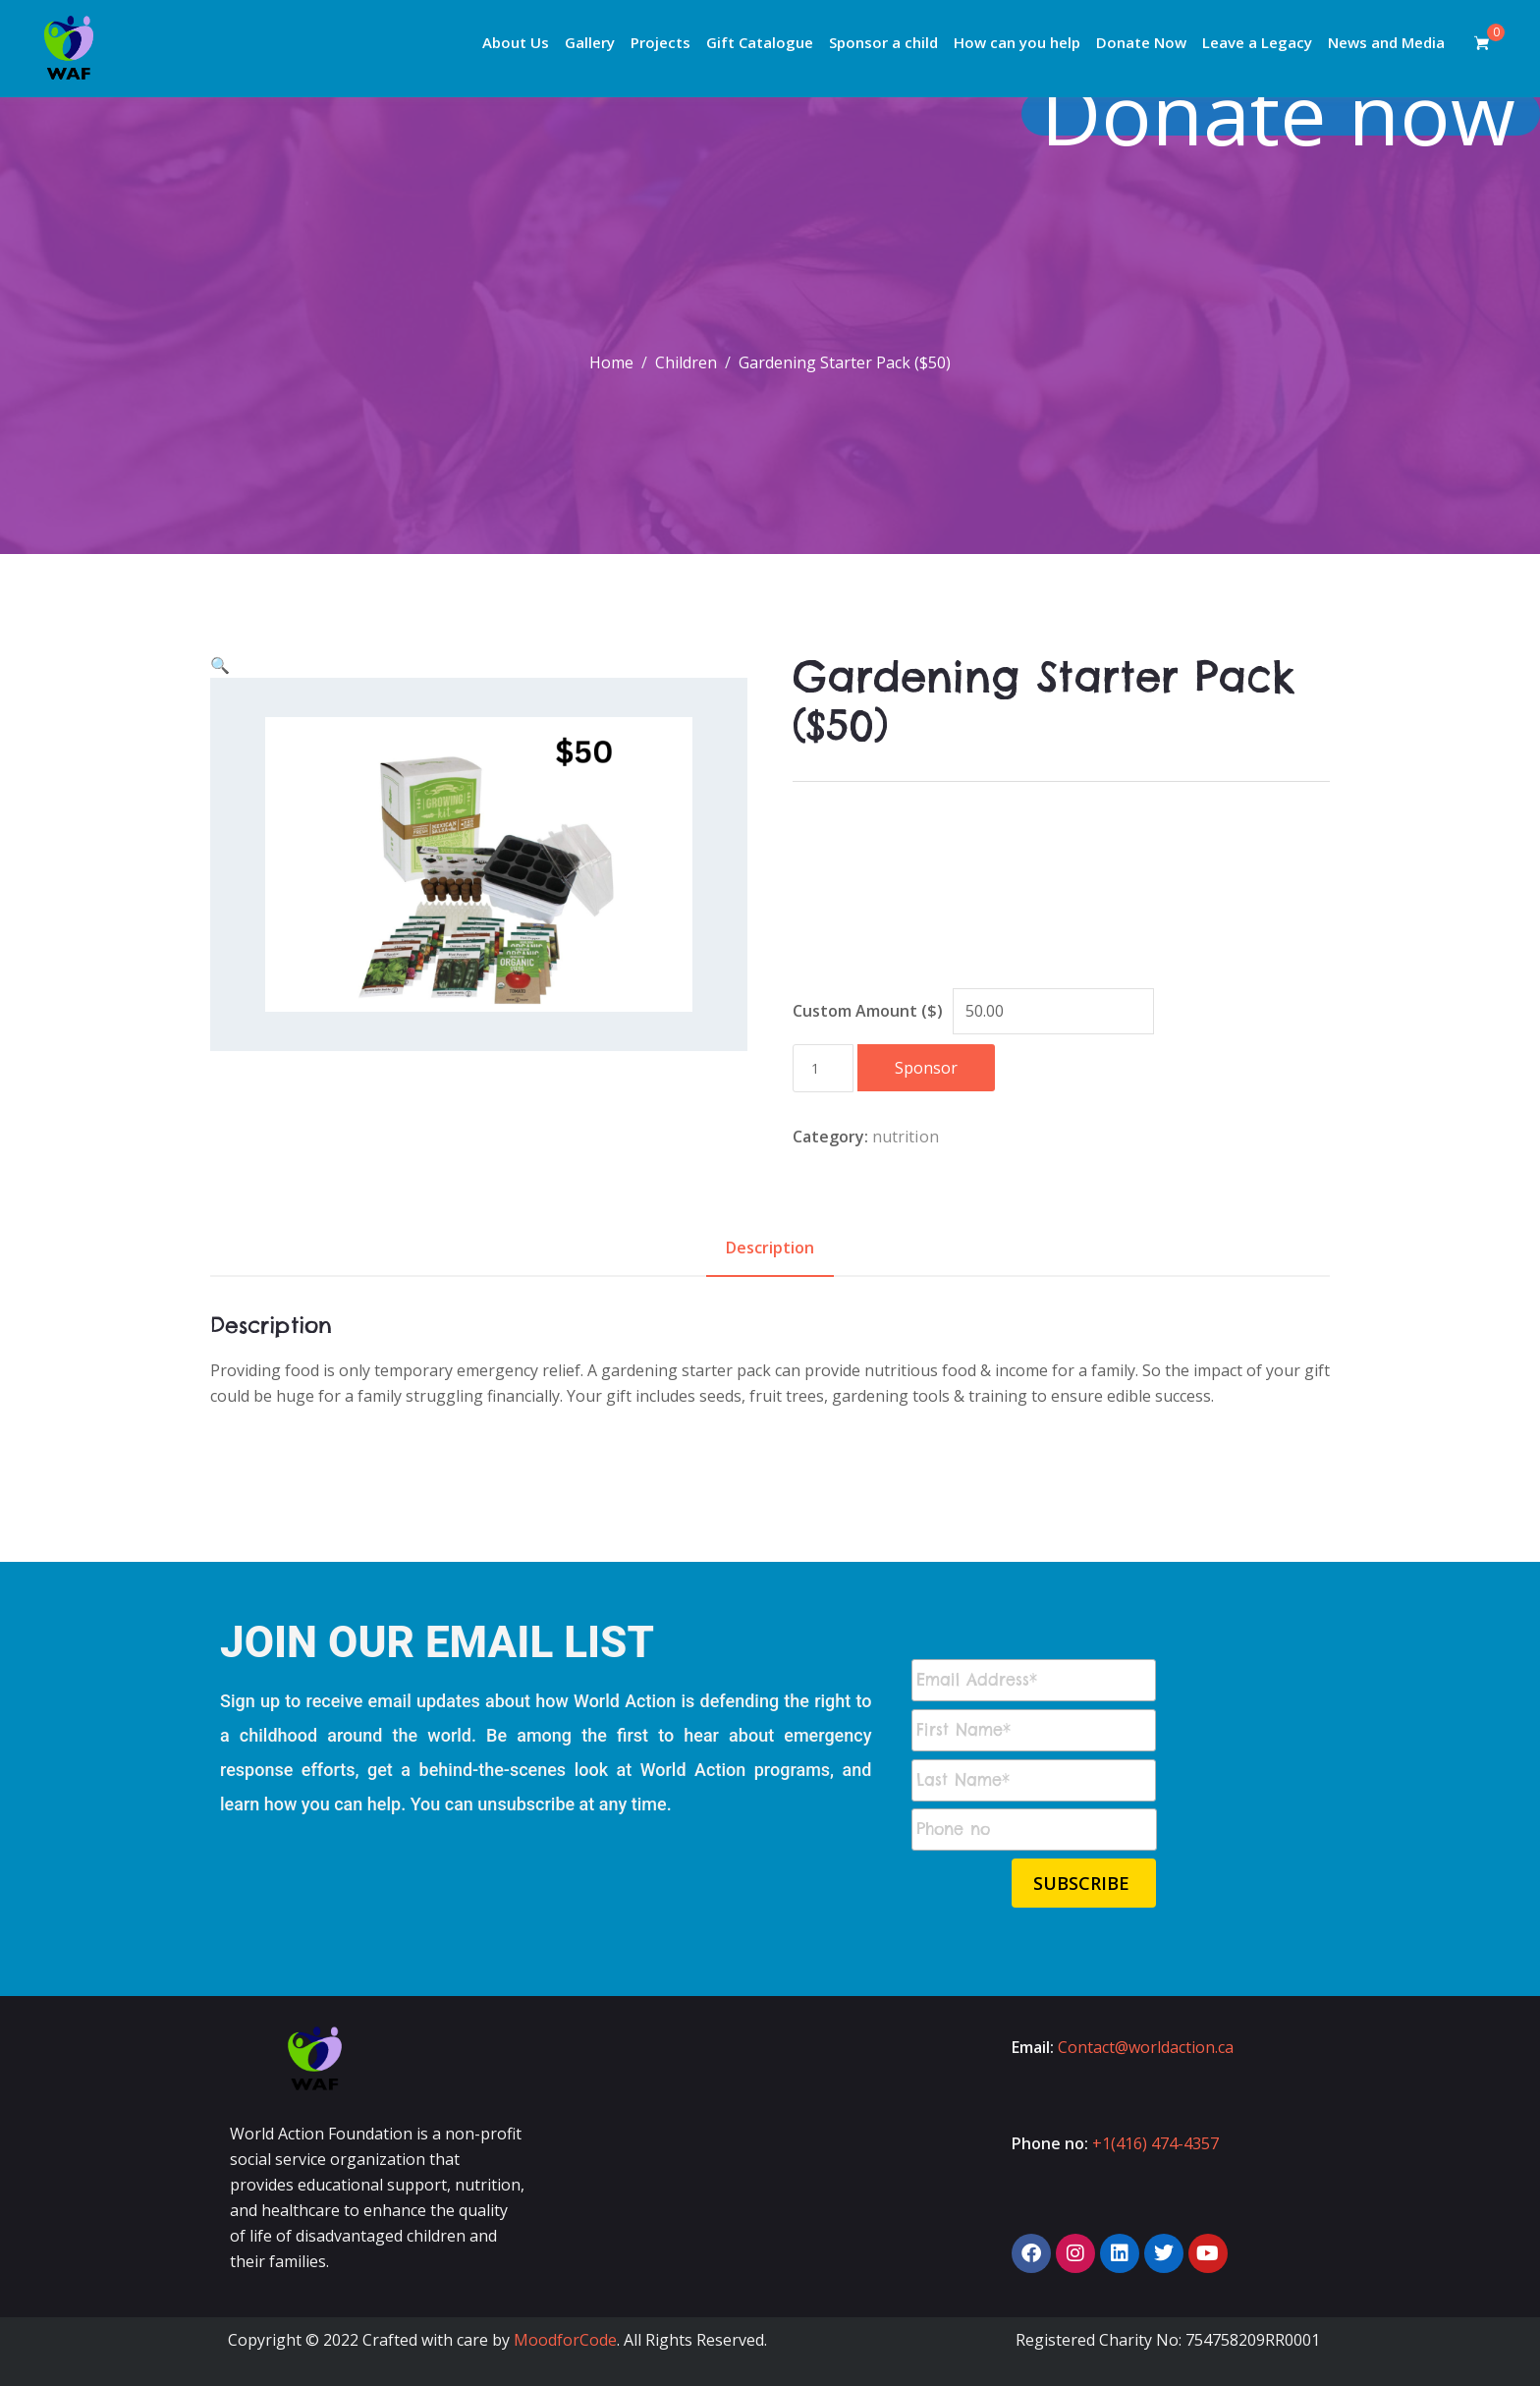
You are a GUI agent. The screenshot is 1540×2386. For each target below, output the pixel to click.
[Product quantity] (823, 1068)
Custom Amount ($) (868, 1011)
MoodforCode (565, 2340)
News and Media (1386, 42)
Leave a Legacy (1257, 42)
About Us (515, 42)
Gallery (590, 42)
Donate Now (1141, 42)
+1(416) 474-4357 (1155, 2143)
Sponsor (926, 1068)
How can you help (1017, 42)
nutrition (905, 1136)
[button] (220, 665)
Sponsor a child (883, 42)
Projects (660, 42)
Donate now (1291, 113)
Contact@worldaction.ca (1146, 2047)
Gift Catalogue (759, 42)
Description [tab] (770, 1247)
